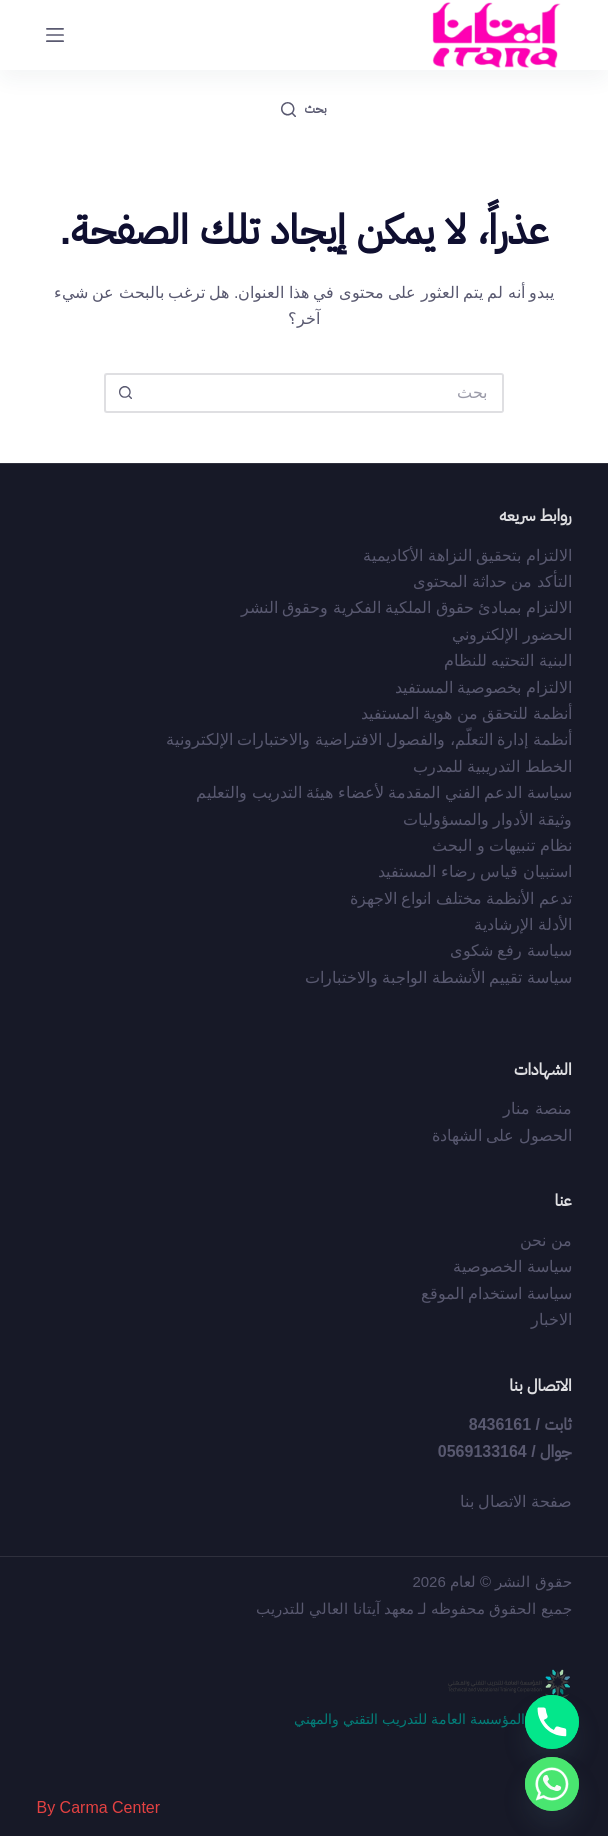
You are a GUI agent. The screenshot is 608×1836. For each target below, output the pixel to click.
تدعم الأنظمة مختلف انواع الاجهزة (461, 898)
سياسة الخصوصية (512, 1266)
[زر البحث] (124, 393)
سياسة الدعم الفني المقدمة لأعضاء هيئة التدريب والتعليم (383, 792)
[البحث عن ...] (324, 393)
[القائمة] (55, 35)
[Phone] (552, 1722)
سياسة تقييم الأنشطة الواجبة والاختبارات (438, 977)
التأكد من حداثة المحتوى (492, 581)
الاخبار (551, 1319)
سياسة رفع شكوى (511, 950)
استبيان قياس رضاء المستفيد (474, 871)
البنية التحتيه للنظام (508, 660)
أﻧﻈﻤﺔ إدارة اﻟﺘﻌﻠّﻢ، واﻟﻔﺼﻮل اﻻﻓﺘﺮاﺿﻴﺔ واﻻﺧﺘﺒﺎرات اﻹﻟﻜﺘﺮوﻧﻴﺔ (369, 739)
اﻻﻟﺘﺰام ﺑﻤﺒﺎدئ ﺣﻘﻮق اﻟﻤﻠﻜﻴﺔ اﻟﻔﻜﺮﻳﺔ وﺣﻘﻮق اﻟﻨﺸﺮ (406, 607)
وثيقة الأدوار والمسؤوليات (487, 819)
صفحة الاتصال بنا (516, 1501)
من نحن (545, 1240)
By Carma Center (98, 1807)
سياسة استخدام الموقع (496, 1293)
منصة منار (537, 1108)
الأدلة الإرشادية (522, 924)
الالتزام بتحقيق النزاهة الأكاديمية (467, 555)
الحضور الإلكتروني (511, 634)
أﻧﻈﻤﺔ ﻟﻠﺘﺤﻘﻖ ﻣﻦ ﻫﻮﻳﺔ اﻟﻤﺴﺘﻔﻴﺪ (466, 713)
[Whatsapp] (552, 1784)
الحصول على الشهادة (502, 1135)
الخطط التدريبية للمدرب (492, 766)
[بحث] (303, 110)
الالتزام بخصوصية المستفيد (483, 687)
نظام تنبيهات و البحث (501, 845)
